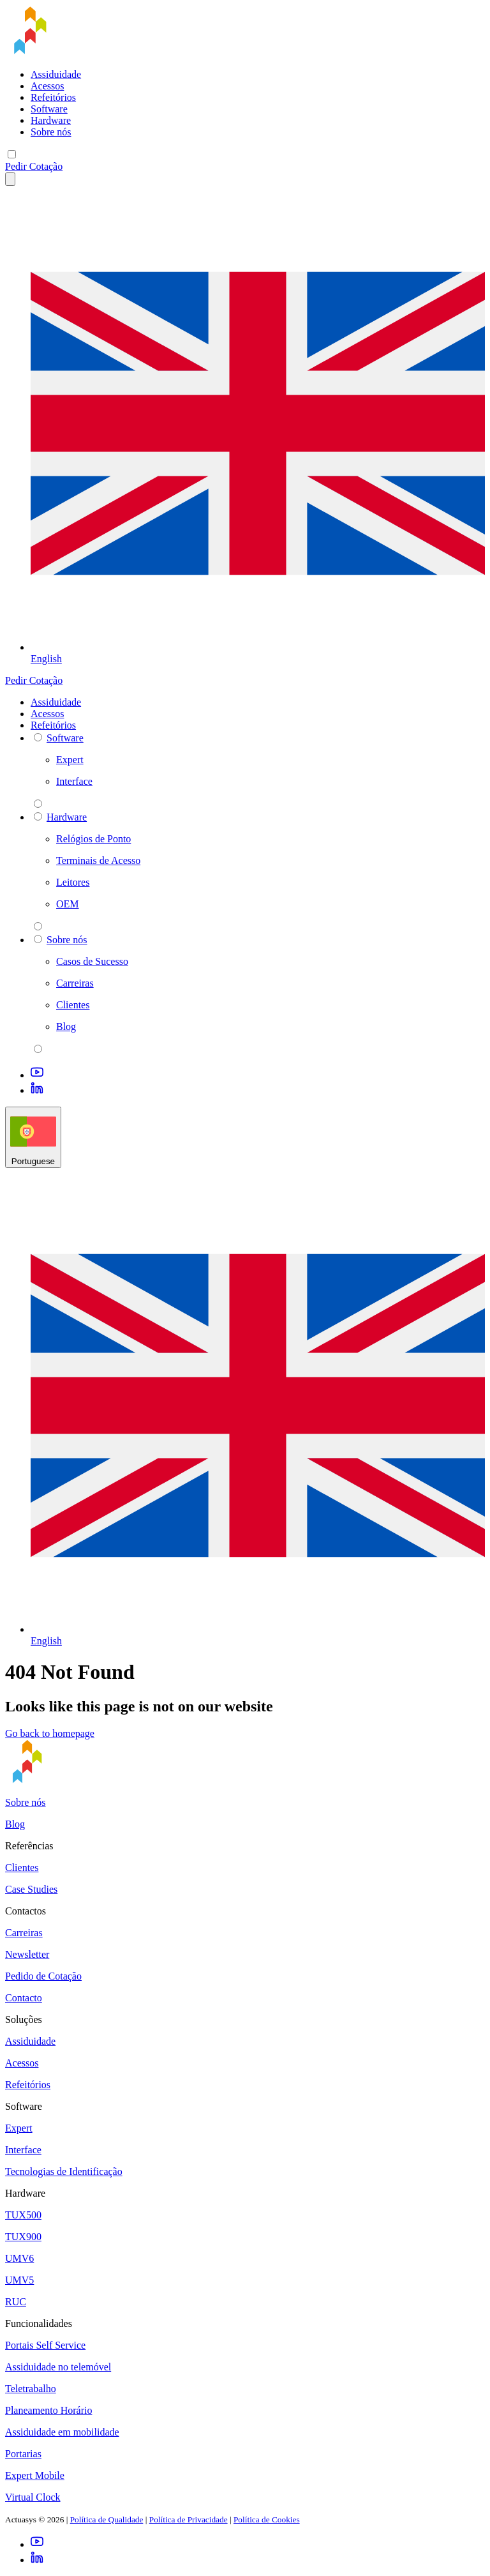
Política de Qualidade (107, 2519)
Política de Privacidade (188, 2519)
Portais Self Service (45, 2345)
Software (49, 108)
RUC (15, 2301)
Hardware (51, 120)
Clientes (21, 1867)
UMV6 (19, 2258)
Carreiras (24, 1932)
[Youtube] (37, 1075)
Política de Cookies (267, 2519)
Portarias (23, 2453)
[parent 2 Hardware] (38, 926)
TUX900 (23, 2236)
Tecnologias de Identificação (63, 2171)
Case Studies (31, 1889)
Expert (19, 2128)
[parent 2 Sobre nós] (38, 1049)
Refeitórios (53, 97)
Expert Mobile (34, 2475)
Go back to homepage (49, 1733)
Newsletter (27, 1954)
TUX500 (23, 2214)
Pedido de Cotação (43, 1976)
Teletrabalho (30, 2388)
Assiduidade (56, 74)
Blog (15, 1824)
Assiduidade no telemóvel (58, 2366)
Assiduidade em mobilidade (62, 2432)
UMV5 (19, 2280)
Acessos (47, 85)
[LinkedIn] (37, 1090)
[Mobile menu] (12, 154)
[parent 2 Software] (38, 803)
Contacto (23, 1997)
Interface (23, 2149)
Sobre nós (51, 131)
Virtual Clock (33, 2497)
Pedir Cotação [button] (34, 166)
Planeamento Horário (48, 2410)
